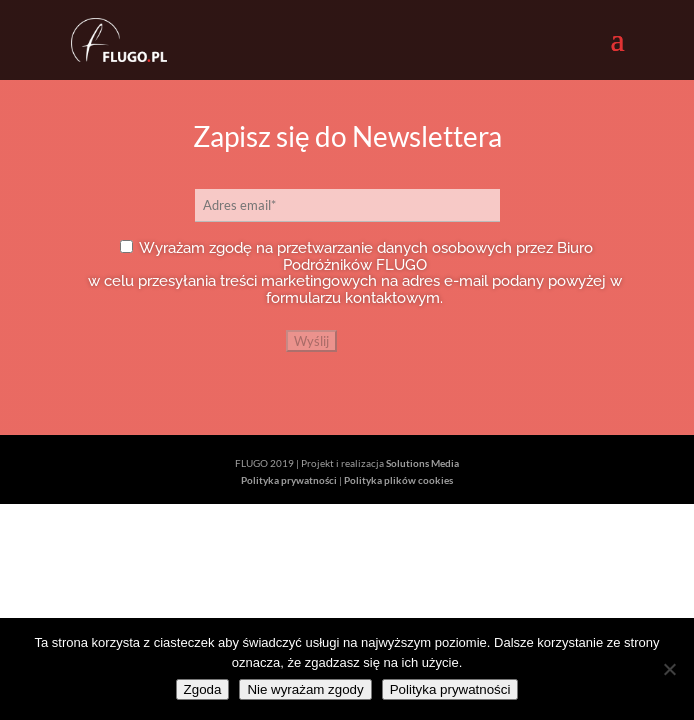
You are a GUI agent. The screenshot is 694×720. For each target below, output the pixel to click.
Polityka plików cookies (398, 480)
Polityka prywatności (289, 480)
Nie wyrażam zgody (305, 689)
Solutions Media (422, 463)
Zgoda (203, 689)
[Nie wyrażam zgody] (669, 669)
